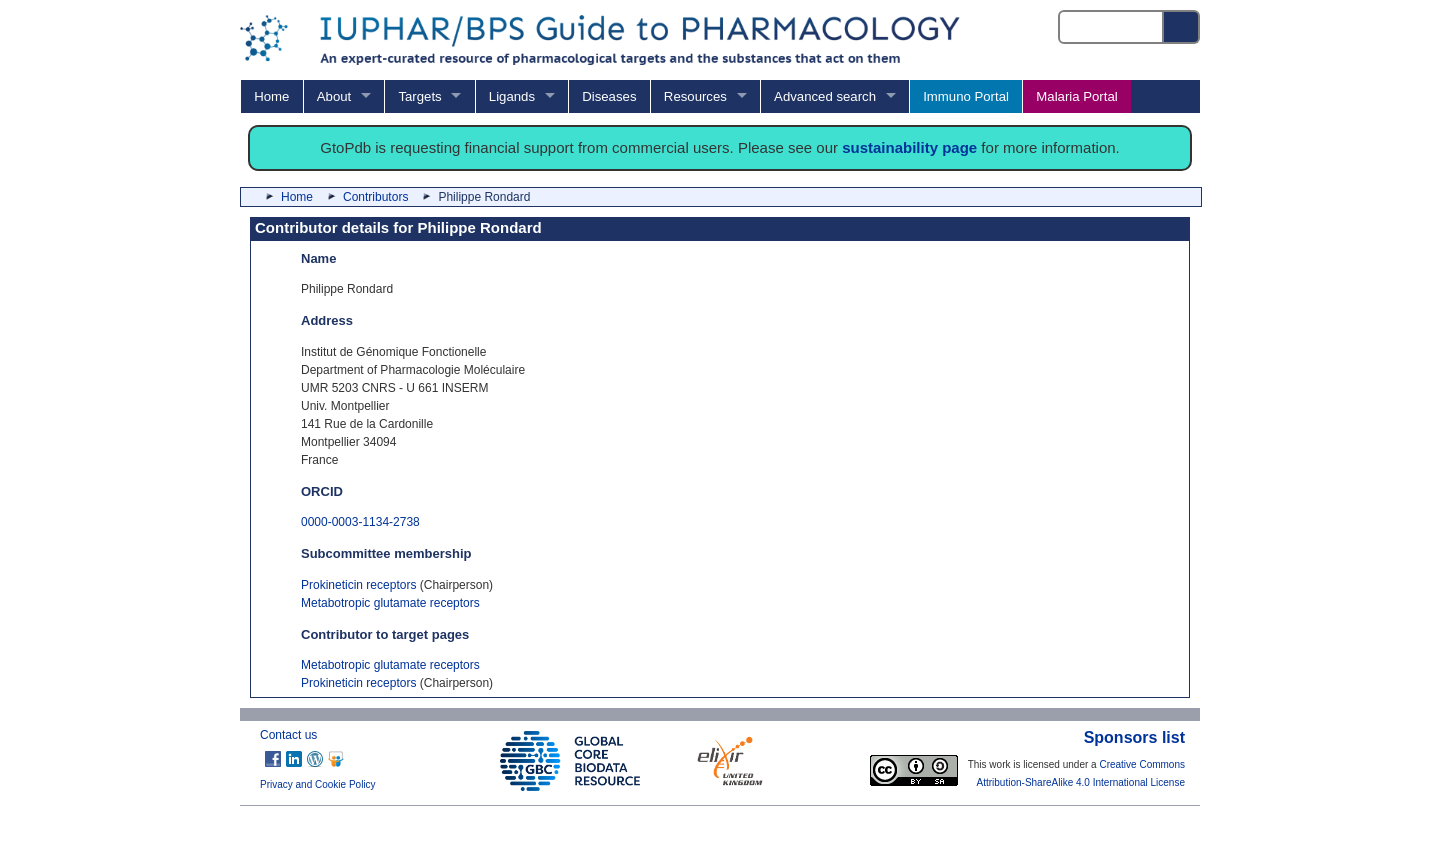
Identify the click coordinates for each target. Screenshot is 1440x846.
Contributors (375, 197)
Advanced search (825, 96)
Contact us (288, 735)
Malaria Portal (1076, 96)
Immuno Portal (966, 96)
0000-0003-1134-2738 (360, 522)
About (334, 96)
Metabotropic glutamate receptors (390, 603)
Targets (419, 96)
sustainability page (909, 147)
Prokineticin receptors (358, 585)
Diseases (609, 96)
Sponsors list (1134, 737)
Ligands (512, 96)
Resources (695, 96)
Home (271, 96)
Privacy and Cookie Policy (318, 784)
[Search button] (1182, 27)
